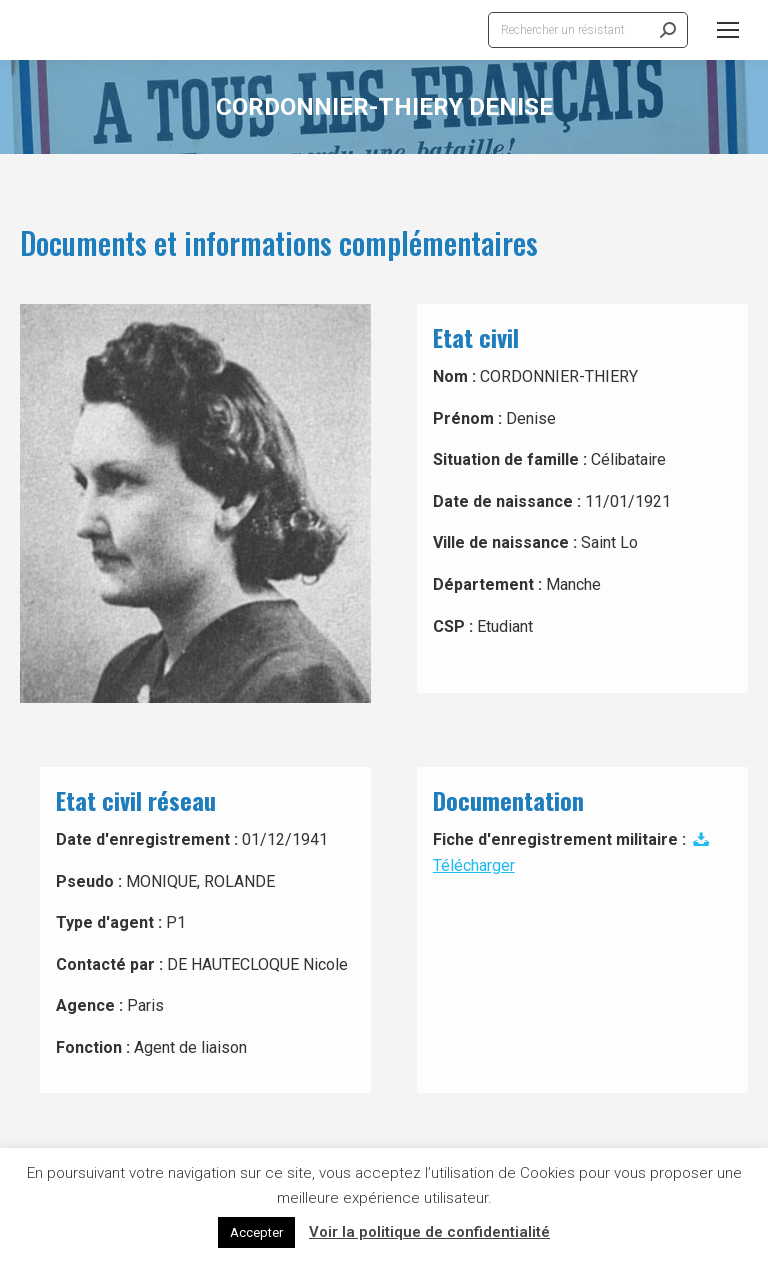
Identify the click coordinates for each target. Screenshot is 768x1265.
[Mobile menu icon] (728, 30)
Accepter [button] (256, 1232)
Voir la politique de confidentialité (429, 1232)
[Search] (588, 30)
